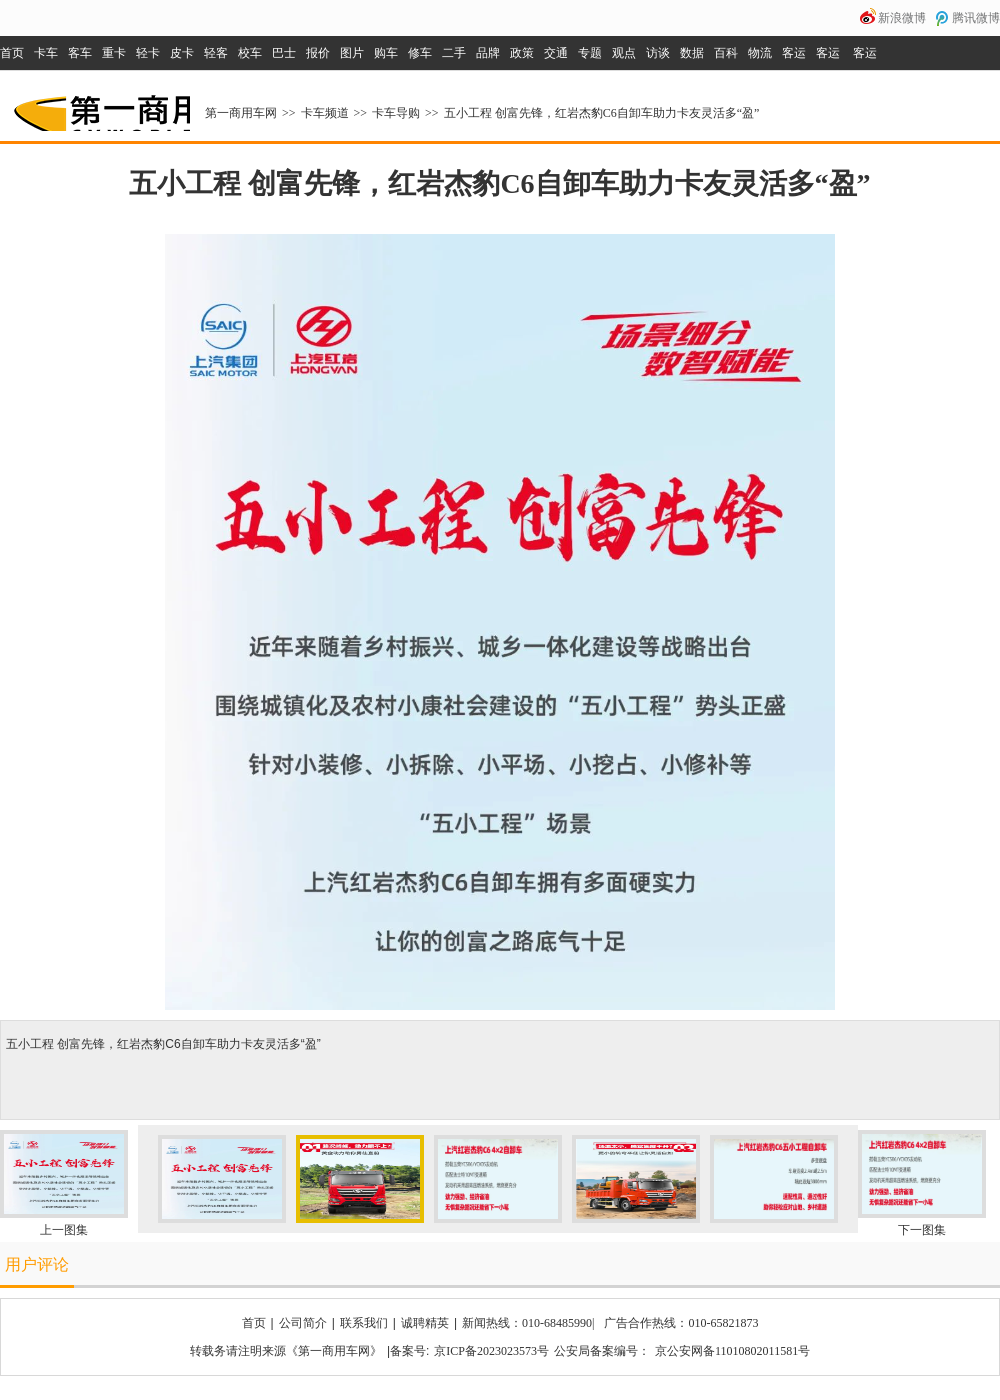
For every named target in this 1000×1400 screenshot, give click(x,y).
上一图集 (64, 1230)
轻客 (216, 53)
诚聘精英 (425, 1323)
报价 (318, 53)
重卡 (114, 53)
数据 (692, 53)
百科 (726, 53)
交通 (556, 53)
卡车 (46, 53)
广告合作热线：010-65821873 (681, 1323)
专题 (590, 53)
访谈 (658, 53)
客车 (80, 53)
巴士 (284, 53)
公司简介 (303, 1323)
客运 (794, 53)
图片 (352, 53)
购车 (386, 53)
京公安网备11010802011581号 (732, 1351)
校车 (250, 53)
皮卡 (182, 53)
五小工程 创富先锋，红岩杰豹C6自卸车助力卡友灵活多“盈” (602, 113)
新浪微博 (902, 18)
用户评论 (37, 1264)
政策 (522, 53)
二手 (454, 53)
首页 (12, 53)
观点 (624, 53)
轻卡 (148, 53)
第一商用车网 (100, 106)
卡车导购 (396, 113)
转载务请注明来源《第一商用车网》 (286, 1351)
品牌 (488, 53)
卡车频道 (325, 113)
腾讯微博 (976, 18)
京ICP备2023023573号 (491, 1351)
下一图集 (922, 1230)
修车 (420, 53)
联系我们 (364, 1323)
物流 (760, 53)
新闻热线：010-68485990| (528, 1323)
